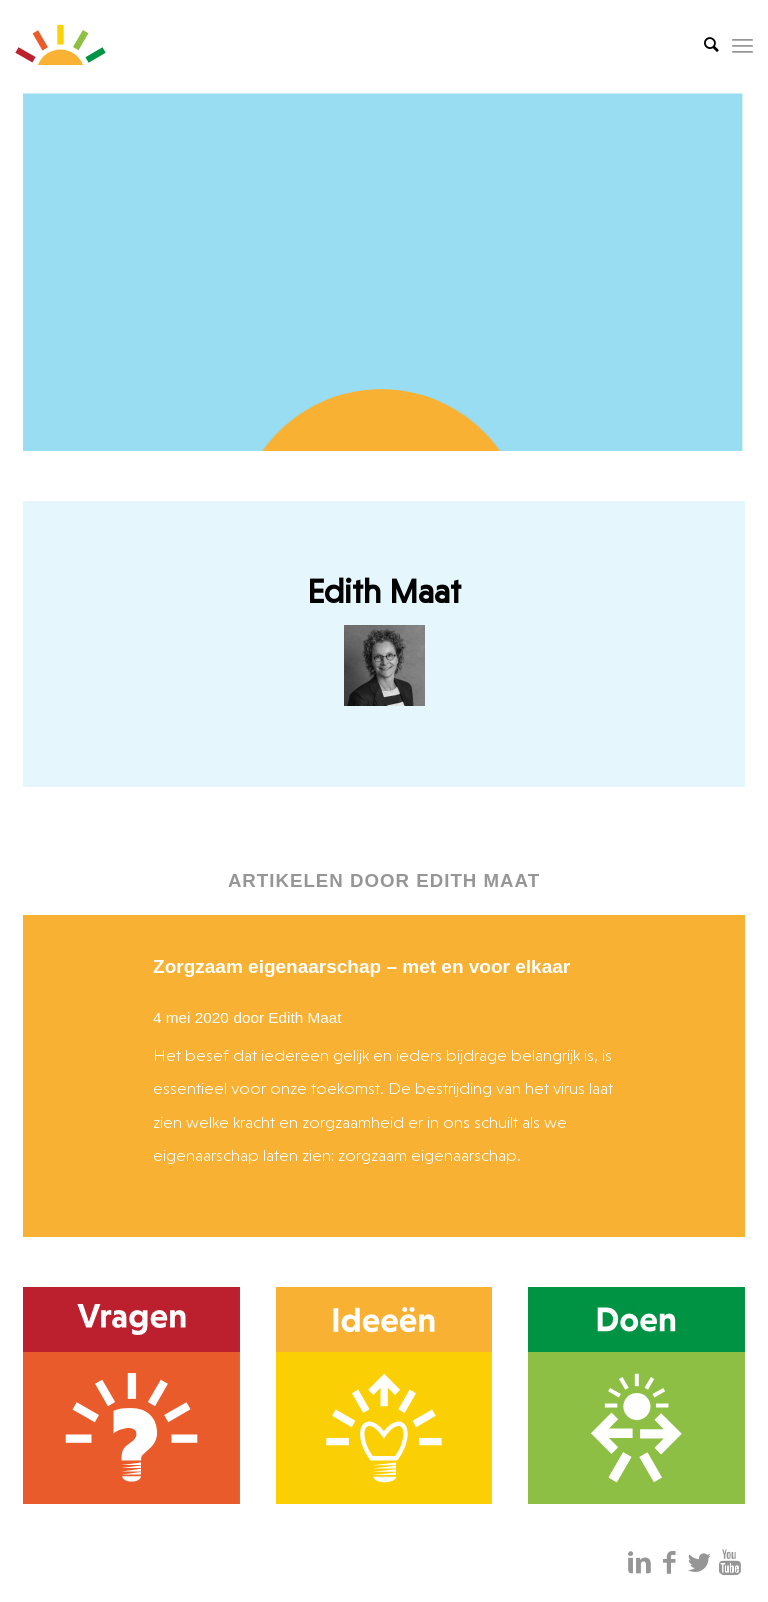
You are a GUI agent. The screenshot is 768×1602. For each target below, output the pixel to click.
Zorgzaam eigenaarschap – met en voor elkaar (361, 966)
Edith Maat (304, 1017)
